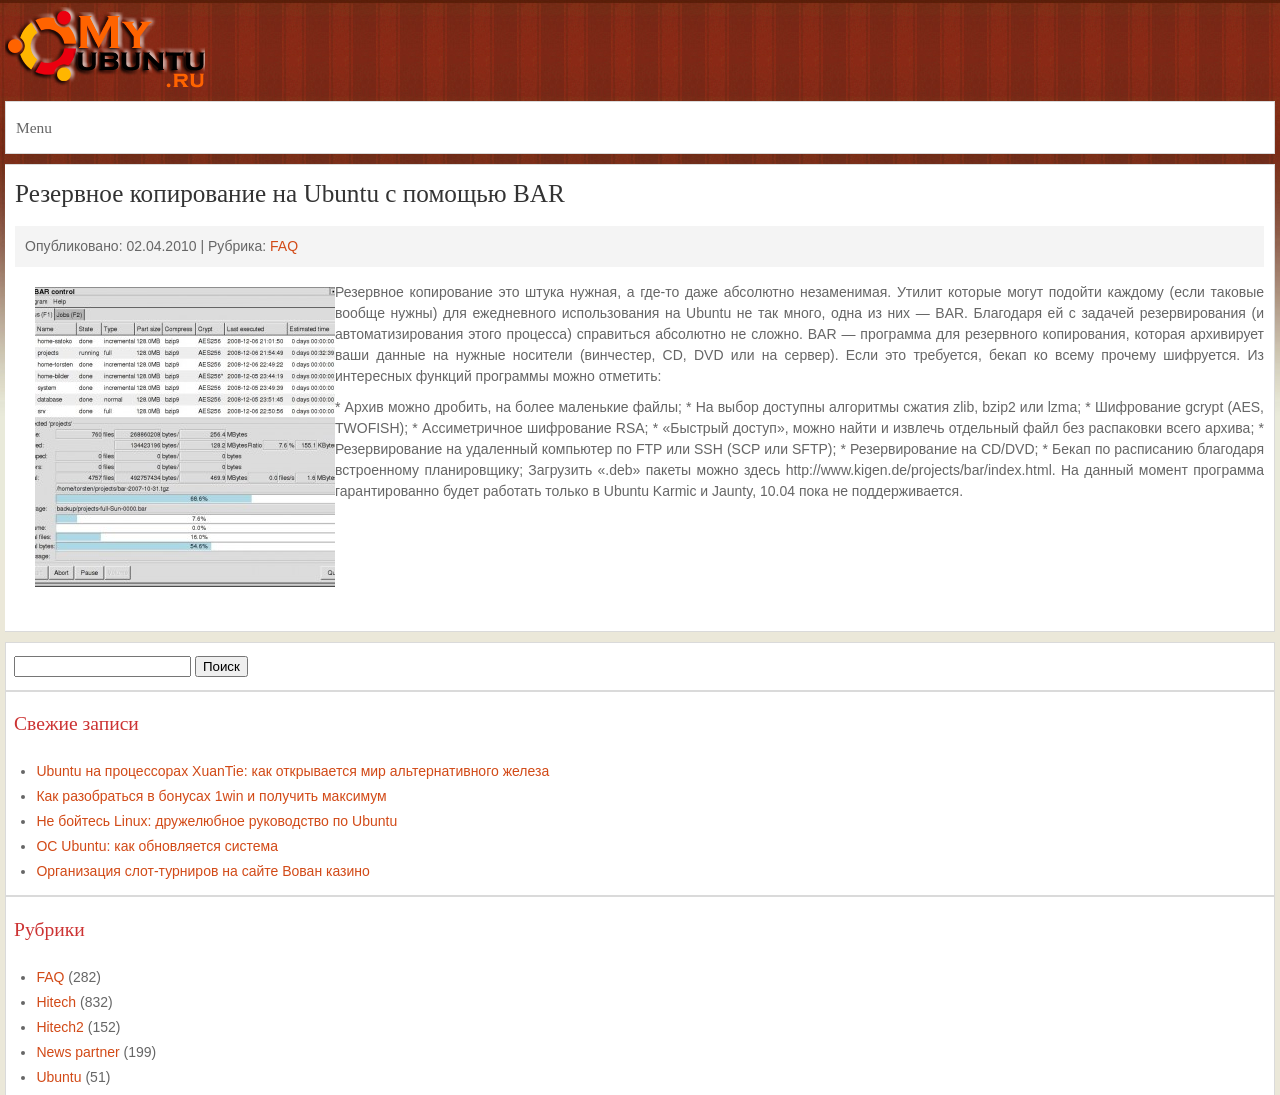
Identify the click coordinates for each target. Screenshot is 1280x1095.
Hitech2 (59, 1027)
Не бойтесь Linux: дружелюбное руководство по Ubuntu (216, 821)
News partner (77, 1052)
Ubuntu (58, 1077)
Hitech (56, 1002)
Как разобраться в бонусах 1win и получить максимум (211, 796)
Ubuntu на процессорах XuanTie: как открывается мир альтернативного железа (292, 771)
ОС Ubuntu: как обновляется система (157, 846)
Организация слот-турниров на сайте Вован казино (202, 871)
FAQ (284, 246)
